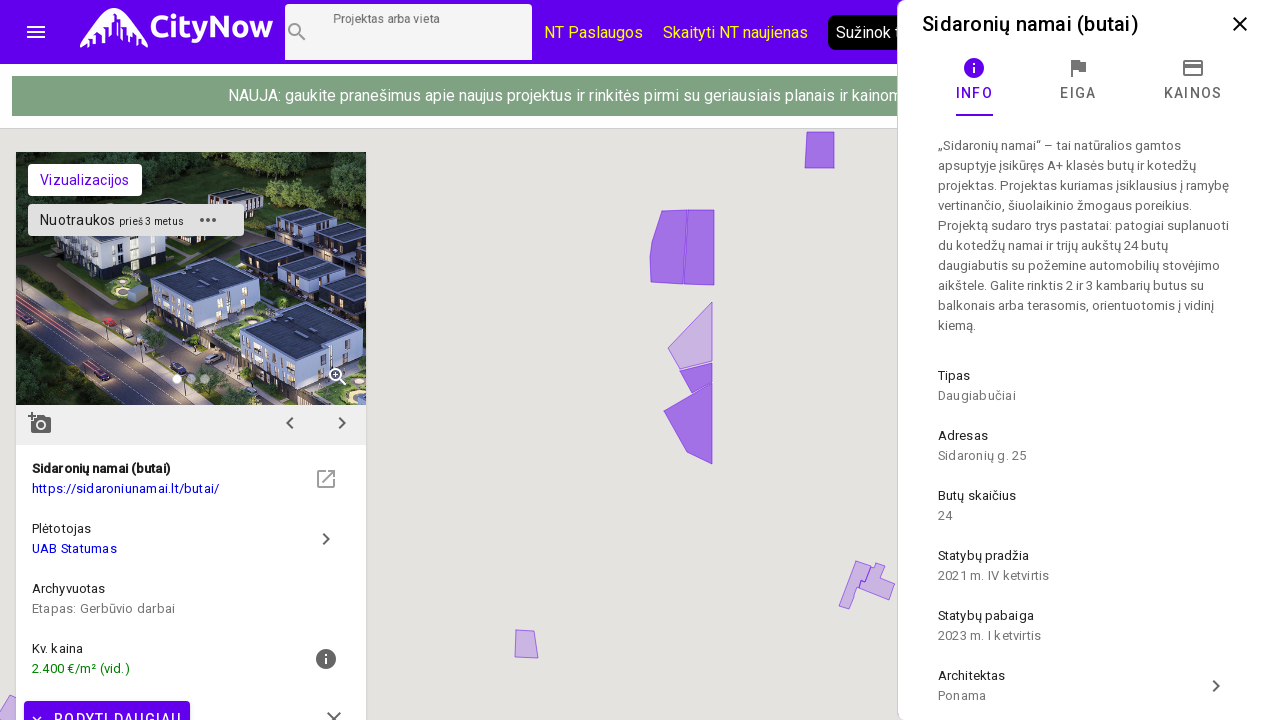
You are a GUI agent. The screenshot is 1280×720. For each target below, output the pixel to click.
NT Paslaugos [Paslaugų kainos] (593, 32)
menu (36, 32)
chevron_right (342, 423)
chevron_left (290, 423)
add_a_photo (40, 423)
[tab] (974, 80)
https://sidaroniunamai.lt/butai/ (125, 488)
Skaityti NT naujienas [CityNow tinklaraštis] (735, 32)
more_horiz (208, 220)
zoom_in (338, 377)
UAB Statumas (74, 548)
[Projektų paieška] (408, 32)
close (1240, 24)
